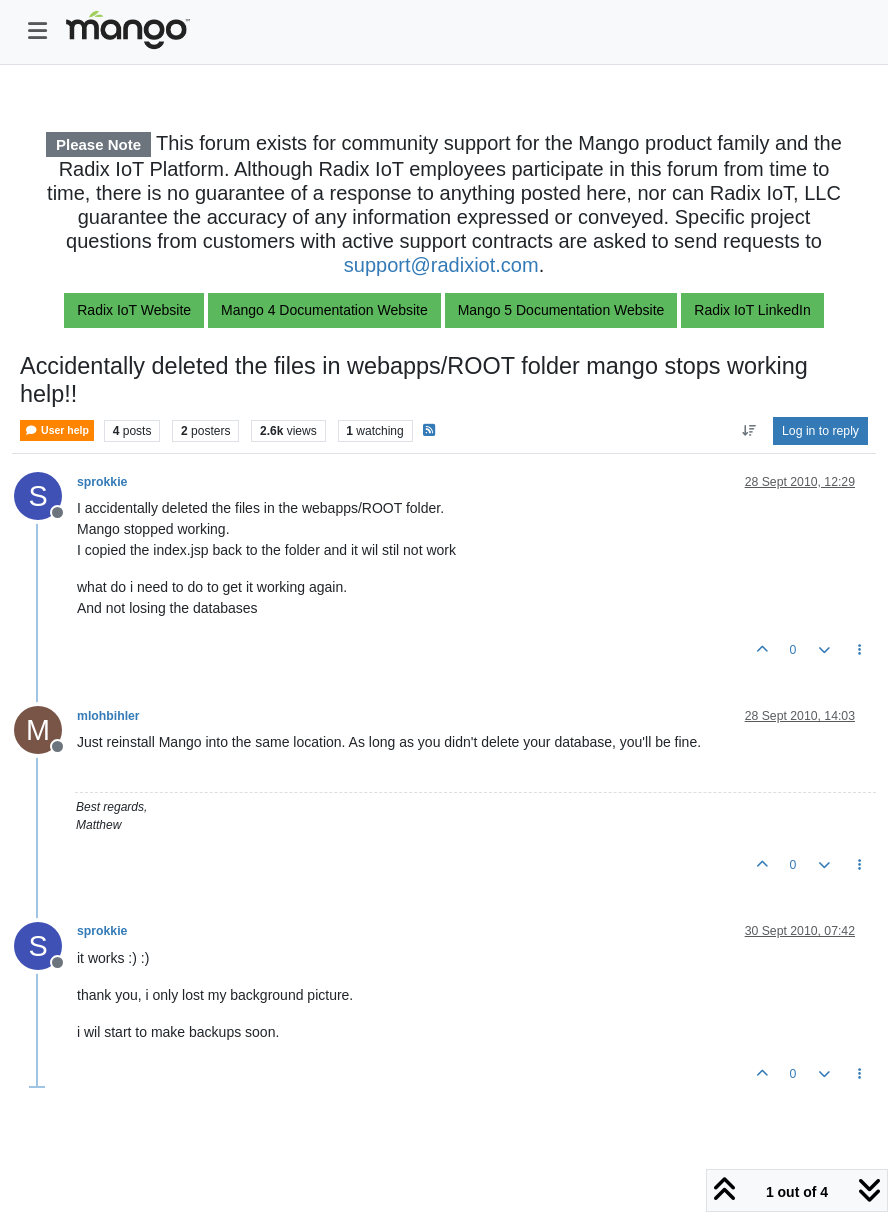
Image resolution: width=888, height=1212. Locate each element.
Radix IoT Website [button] (134, 310)
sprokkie (102, 482)
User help (57, 430)
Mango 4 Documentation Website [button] (324, 310)
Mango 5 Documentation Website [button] (561, 310)
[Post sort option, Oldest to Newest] (748, 431)
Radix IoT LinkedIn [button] (752, 310)
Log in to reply (820, 431)
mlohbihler (108, 716)
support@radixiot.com (441, 265)
